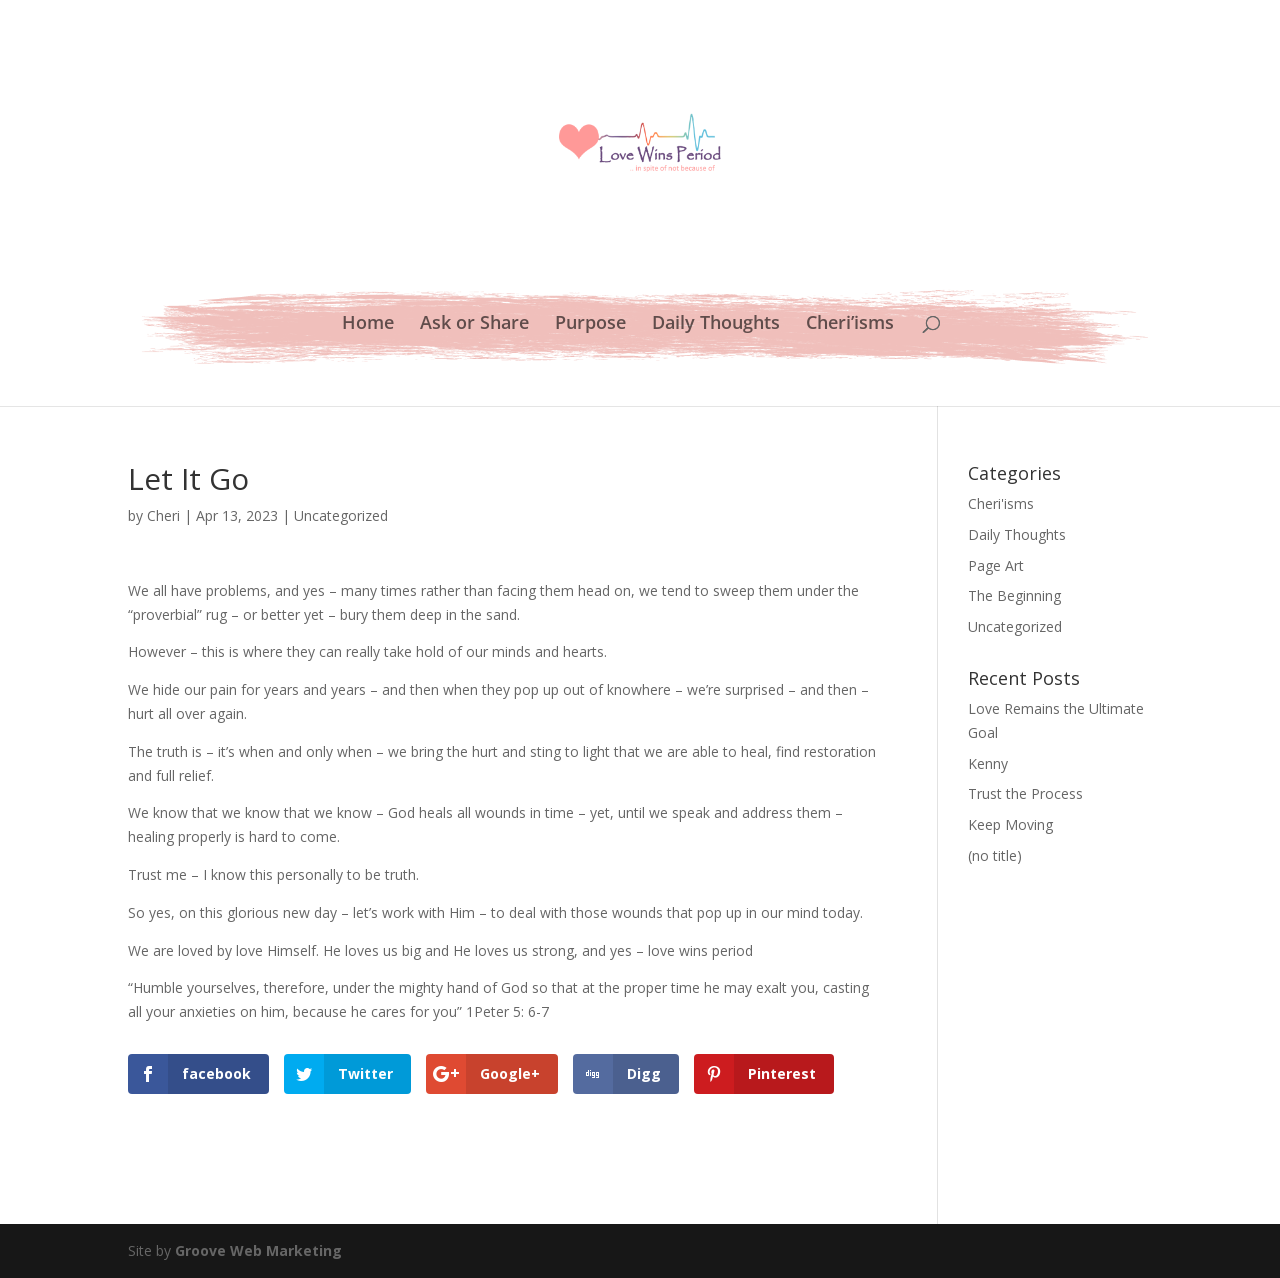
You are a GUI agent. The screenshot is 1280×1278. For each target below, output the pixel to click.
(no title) (995, 855)
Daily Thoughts (716, 324)
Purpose (590, 324)
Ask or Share (474, 324)
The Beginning (1014, 595)
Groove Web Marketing (258, 1250)
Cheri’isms (850, 324)
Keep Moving (1010, 824)
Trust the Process (1025, 793)
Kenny (988, 763)
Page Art (996, 565)
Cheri (163, 515)
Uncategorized (341, 515)
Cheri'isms (1001, 503)
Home (368, 324)
